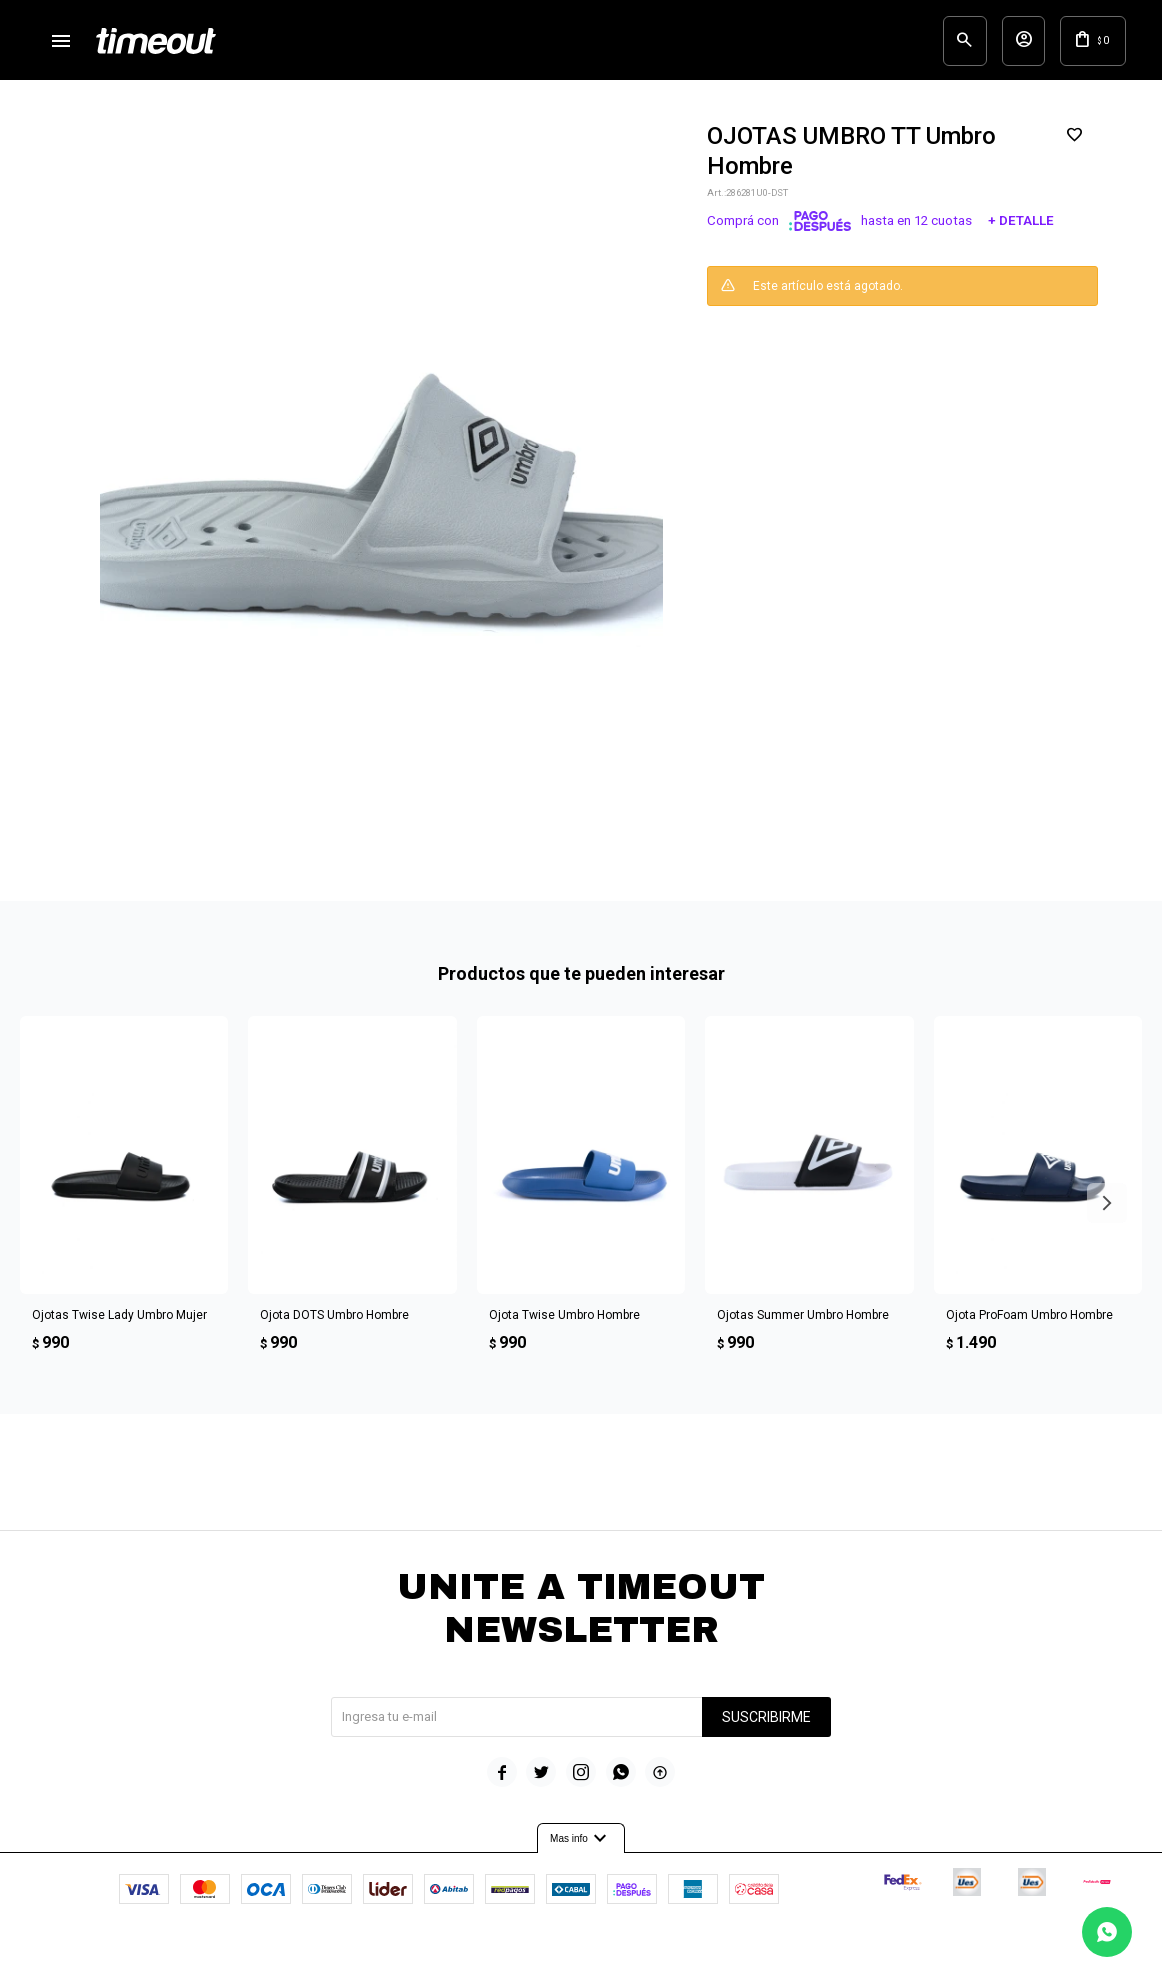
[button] (922, 45)
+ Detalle (1021, 231)
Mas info (581, 1848)
